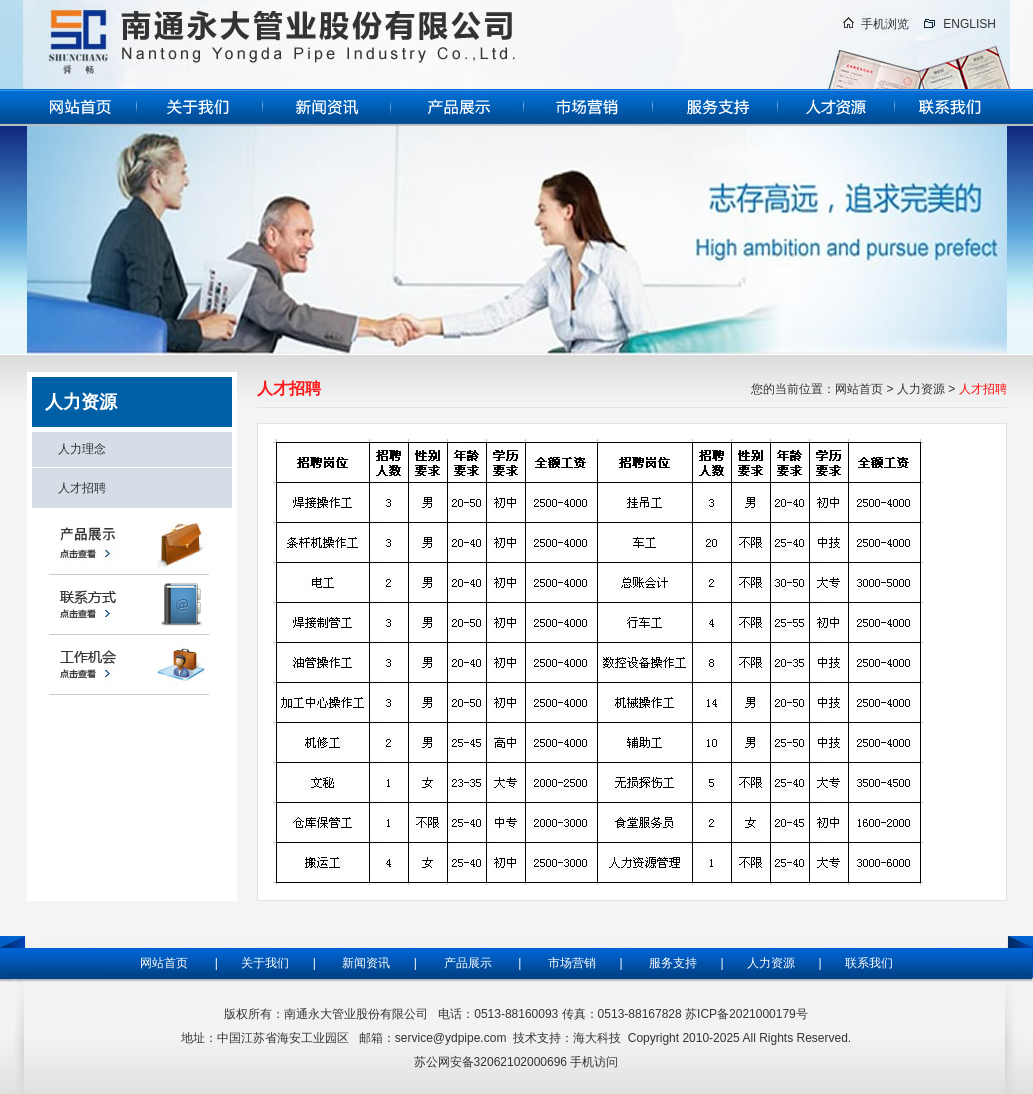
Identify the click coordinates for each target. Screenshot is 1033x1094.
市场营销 (572, 963)
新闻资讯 (366, 963)
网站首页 (859, 389)
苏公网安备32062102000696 (490, 1062)
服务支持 (678, 963)
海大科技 (597, 1038)
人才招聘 (82, 488)
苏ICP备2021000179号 (746, 1014)
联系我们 (869, 963)
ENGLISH (969, 24)
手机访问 (594, 1062)
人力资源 (921, 389)
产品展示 (468, 963)
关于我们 (263, 963)
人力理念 (82, 449)
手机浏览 (885, 24)
